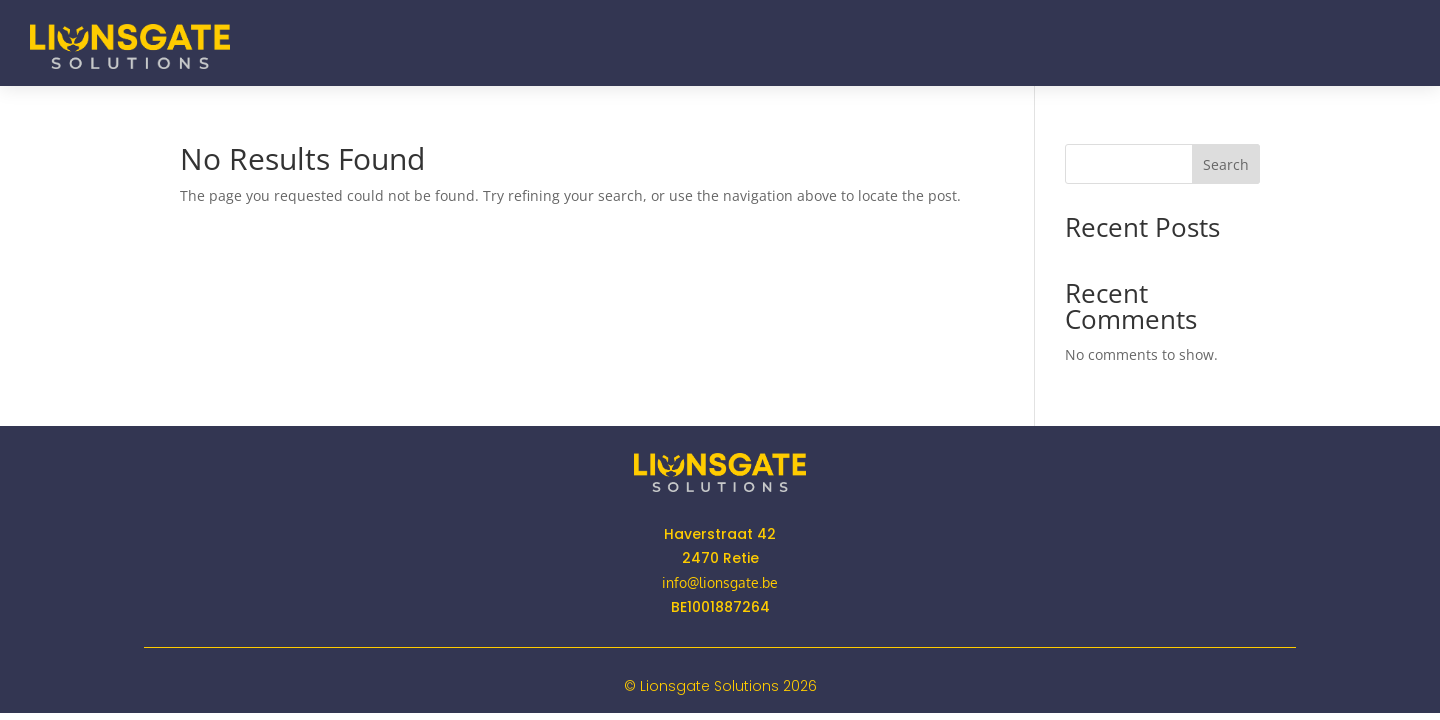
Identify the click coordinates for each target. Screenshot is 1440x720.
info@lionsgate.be (720, 582)
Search (1226, 164)
